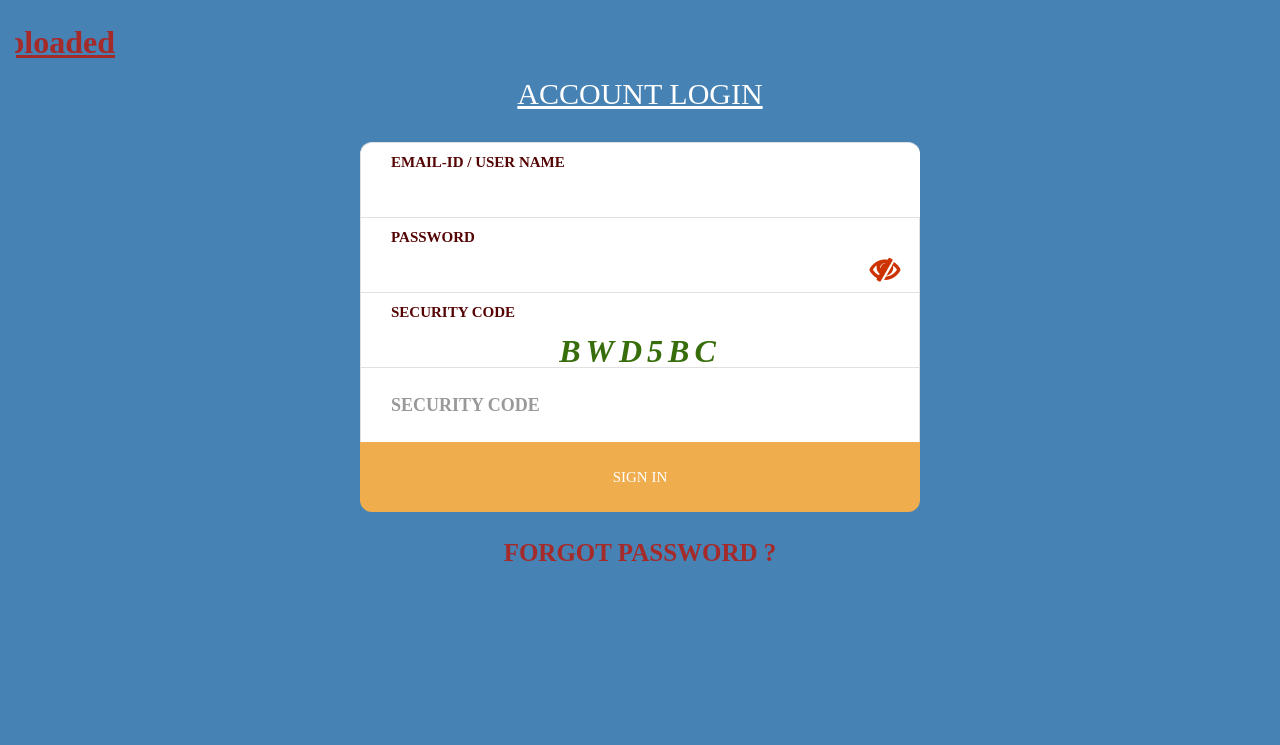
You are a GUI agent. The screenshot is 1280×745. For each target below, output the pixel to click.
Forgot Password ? (640, 552)
